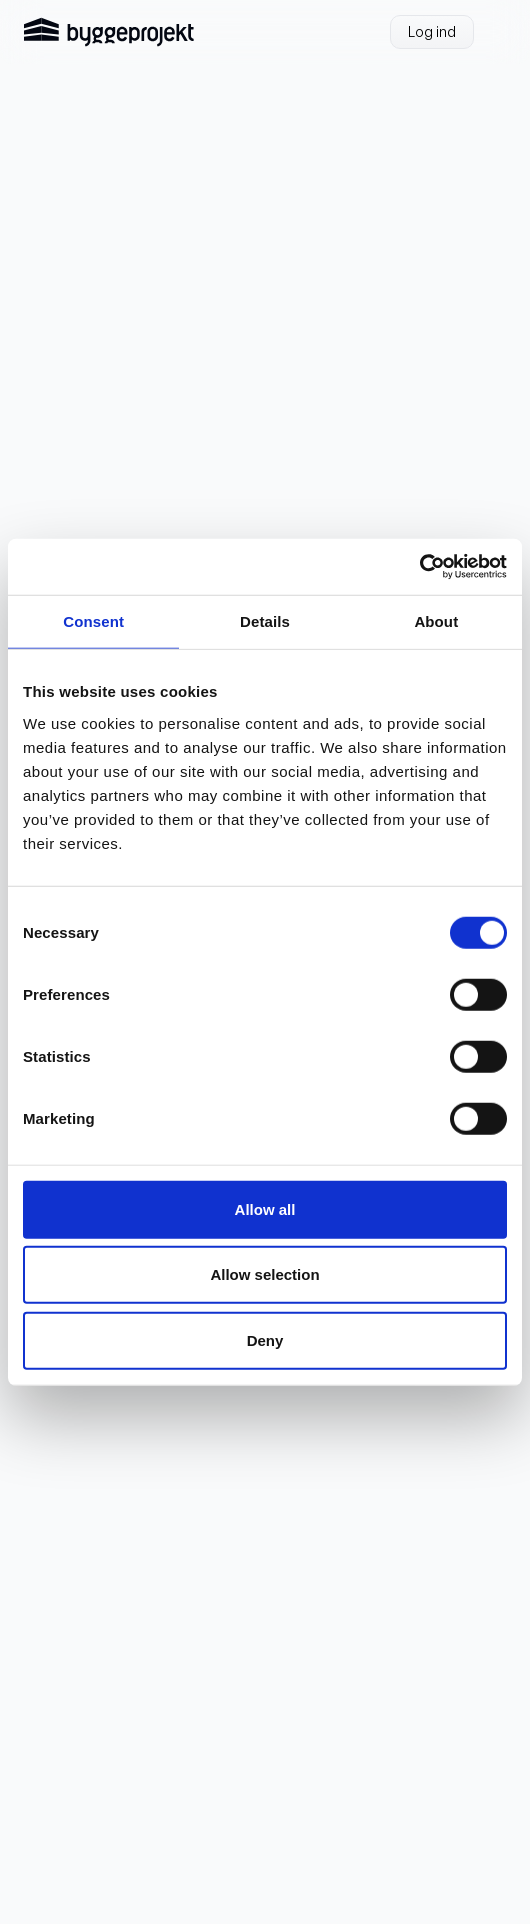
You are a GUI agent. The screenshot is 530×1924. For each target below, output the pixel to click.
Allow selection (264, 1274)
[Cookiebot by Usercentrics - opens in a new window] (419, 567)
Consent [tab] (93, 620)
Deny (265, 1339)
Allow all (265, 1208)
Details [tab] (265, 620)
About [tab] (436, 620)
